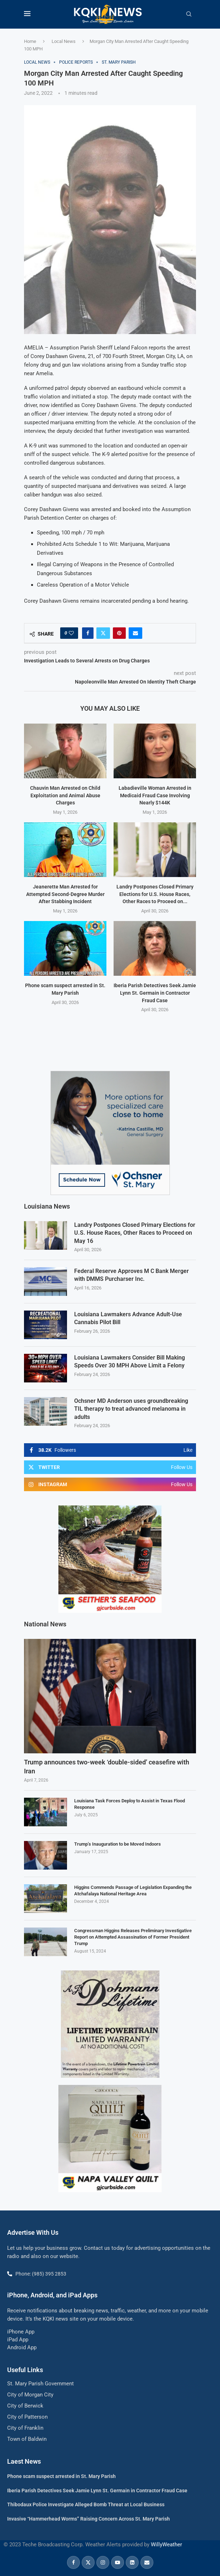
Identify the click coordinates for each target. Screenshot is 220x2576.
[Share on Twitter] (103, 633)
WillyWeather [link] (166, 2544)
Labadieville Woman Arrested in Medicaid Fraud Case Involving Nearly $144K (155, 795)
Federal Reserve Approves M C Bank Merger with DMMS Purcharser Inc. (131, 1274)
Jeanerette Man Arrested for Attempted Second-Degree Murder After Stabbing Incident (65, 894)
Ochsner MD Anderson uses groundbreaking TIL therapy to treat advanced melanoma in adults (131, 1408)
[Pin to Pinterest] (119, 633)
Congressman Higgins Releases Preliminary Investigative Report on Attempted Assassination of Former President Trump (133, 1936)
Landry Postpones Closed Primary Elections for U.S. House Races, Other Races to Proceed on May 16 (134, 1232)
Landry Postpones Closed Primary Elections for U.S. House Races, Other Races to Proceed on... (154, 894)
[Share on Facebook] (88, 633)
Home (30, 41)
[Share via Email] (135, 633)
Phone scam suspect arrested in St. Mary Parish (61, 2475)
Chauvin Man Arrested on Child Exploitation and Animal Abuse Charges (65, 795)
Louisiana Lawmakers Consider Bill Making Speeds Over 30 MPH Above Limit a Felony (129, 1361)
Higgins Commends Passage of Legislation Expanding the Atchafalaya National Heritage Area (133, 1890)
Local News (64, 41)
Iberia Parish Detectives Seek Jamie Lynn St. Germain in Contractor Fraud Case (155, 993)
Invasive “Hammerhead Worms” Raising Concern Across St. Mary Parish (88, 2518)
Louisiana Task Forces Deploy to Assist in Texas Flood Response (129, 1803)
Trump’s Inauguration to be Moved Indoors (117, 1843)
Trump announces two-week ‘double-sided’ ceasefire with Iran (106, 1766)
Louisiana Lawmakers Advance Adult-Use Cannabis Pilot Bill (128, 1318)
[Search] (188, 14)
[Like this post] (71, 633)
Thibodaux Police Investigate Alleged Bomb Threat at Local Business (85, 2504)
